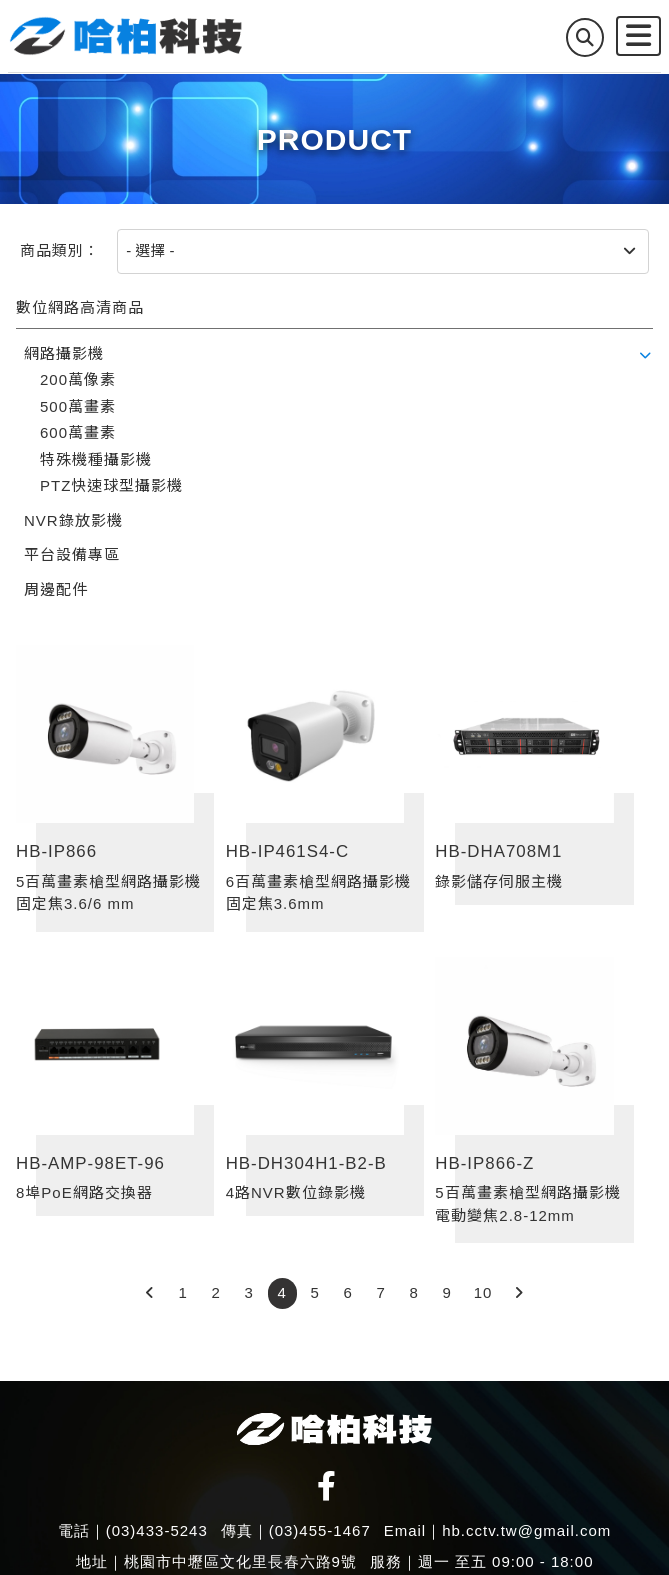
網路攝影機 (64, 353)
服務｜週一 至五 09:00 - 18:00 (482, 1561)
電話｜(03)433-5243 (133, 1530)
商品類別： (60, 250)
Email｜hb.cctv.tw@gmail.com (498, 1530)
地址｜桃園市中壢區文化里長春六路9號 (216, 1561)
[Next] (518, 1293)
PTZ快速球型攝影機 (111, 485)
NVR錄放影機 (73, 520)
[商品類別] (383, 251)
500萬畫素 (78, 406)
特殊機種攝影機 (96, 459)
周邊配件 (56, 589)
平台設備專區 (72, 554)
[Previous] (150, 1293)
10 (483, 1292)
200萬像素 (78, 379)
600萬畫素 (78, 432)
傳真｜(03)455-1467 (296, 1530)
